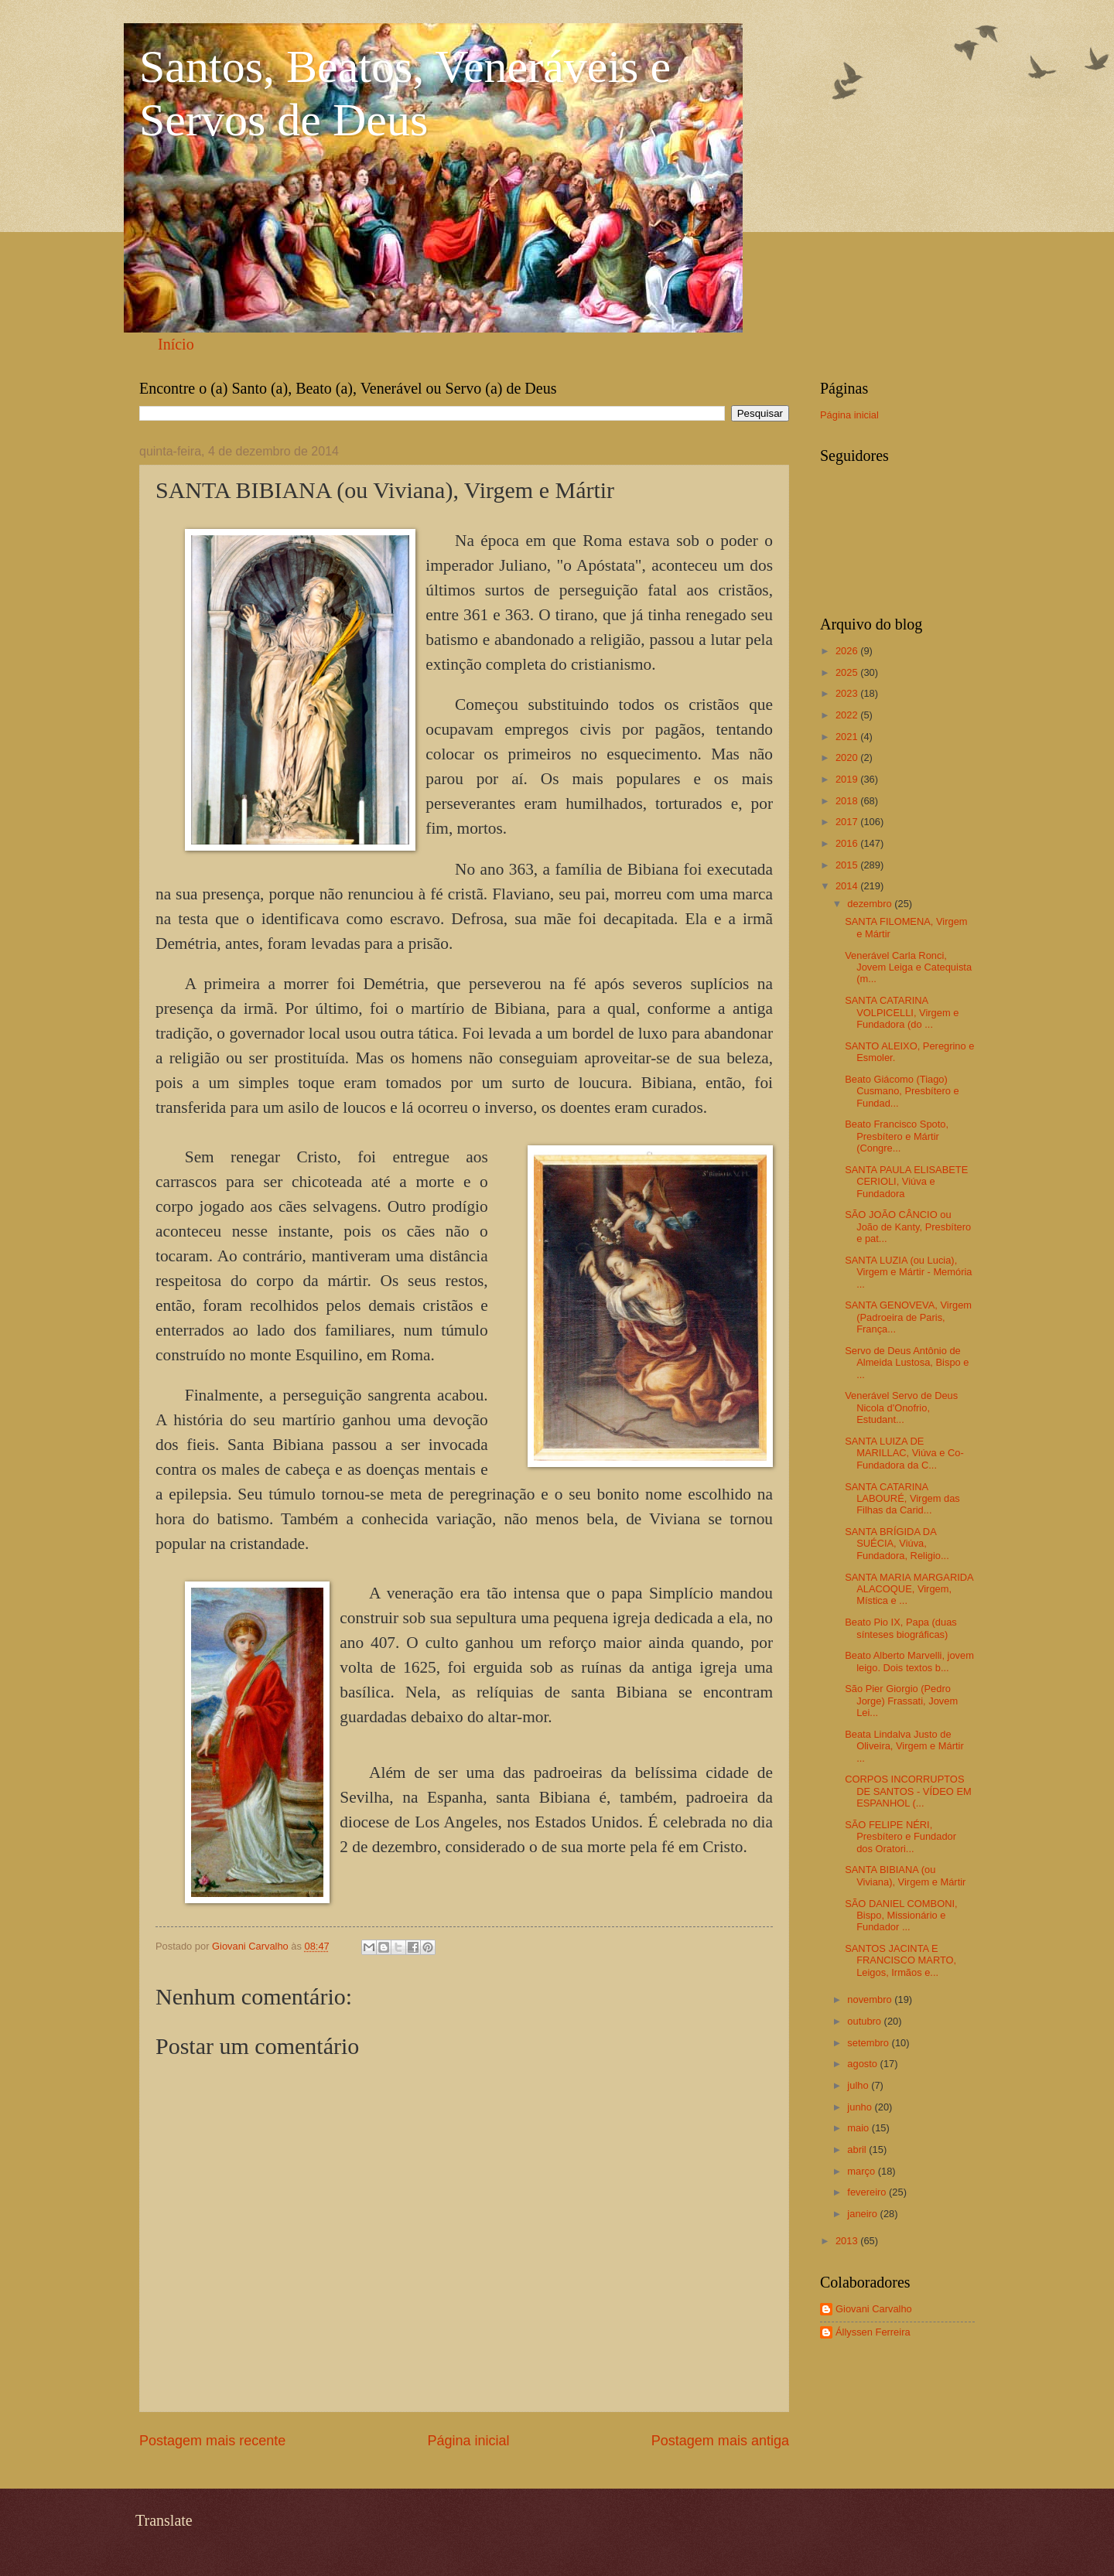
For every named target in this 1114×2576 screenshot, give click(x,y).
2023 (848, 693)
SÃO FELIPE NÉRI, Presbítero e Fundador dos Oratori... (900, 1836)
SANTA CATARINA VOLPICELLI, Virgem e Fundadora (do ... (902, 1012)
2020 (848, 757)
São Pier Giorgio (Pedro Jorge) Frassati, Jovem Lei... (901, 1700)
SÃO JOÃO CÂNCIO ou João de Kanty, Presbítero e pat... (908, 1226)
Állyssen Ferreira (873, 2332)
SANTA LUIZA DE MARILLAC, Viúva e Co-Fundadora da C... (904, 1453)
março (862, 2171)
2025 (848, 672)
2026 (848, 651)
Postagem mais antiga (720, 2440)
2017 (848, 821)
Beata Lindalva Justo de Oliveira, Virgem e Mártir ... (904, 1746)
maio (859, 2128)
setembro (869, 2043)
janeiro (863, 2213)
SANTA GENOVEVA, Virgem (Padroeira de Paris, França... (908, 1317)
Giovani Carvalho (874, 2309)
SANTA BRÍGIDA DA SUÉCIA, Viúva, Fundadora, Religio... (897, 1543)
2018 (848, 801)
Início (176, 344)
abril (858, 2149)
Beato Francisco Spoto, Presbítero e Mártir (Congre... (896, 1136)
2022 (848, 715)
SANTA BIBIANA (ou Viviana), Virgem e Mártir (905, 1875)
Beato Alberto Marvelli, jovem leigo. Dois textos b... (909, 1661)
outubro (865, 2021)
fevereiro (868, 2192)
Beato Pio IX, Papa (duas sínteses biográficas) (901, 1627)
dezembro (870, 903)
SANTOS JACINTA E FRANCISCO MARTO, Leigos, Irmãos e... (900, 1960)
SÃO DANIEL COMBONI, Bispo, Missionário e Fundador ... (901, 1915)
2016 (848, 843)
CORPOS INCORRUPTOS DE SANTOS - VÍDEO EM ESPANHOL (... (908, 1791)
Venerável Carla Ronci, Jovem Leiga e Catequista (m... (908, 967)
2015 (848, 865)
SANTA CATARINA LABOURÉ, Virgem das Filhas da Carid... (902, 1499)
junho (860, 2107)
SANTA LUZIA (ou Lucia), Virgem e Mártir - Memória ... (908, 1272)
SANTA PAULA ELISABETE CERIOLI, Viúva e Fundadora (906, 1181)
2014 (848, 886)
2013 (848, 2241)
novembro (870, 1999)
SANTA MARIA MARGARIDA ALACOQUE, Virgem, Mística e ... (909, 1589)
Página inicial (468, 2440)
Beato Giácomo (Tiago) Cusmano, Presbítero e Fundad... (902, 1091)
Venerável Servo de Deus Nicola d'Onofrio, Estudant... (901, 1407)
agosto (863, 2063)
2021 (848, 736)
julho (859, 2085)
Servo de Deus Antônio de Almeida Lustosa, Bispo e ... (907, 1362)
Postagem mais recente (212, 2440)
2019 (848, 779)
